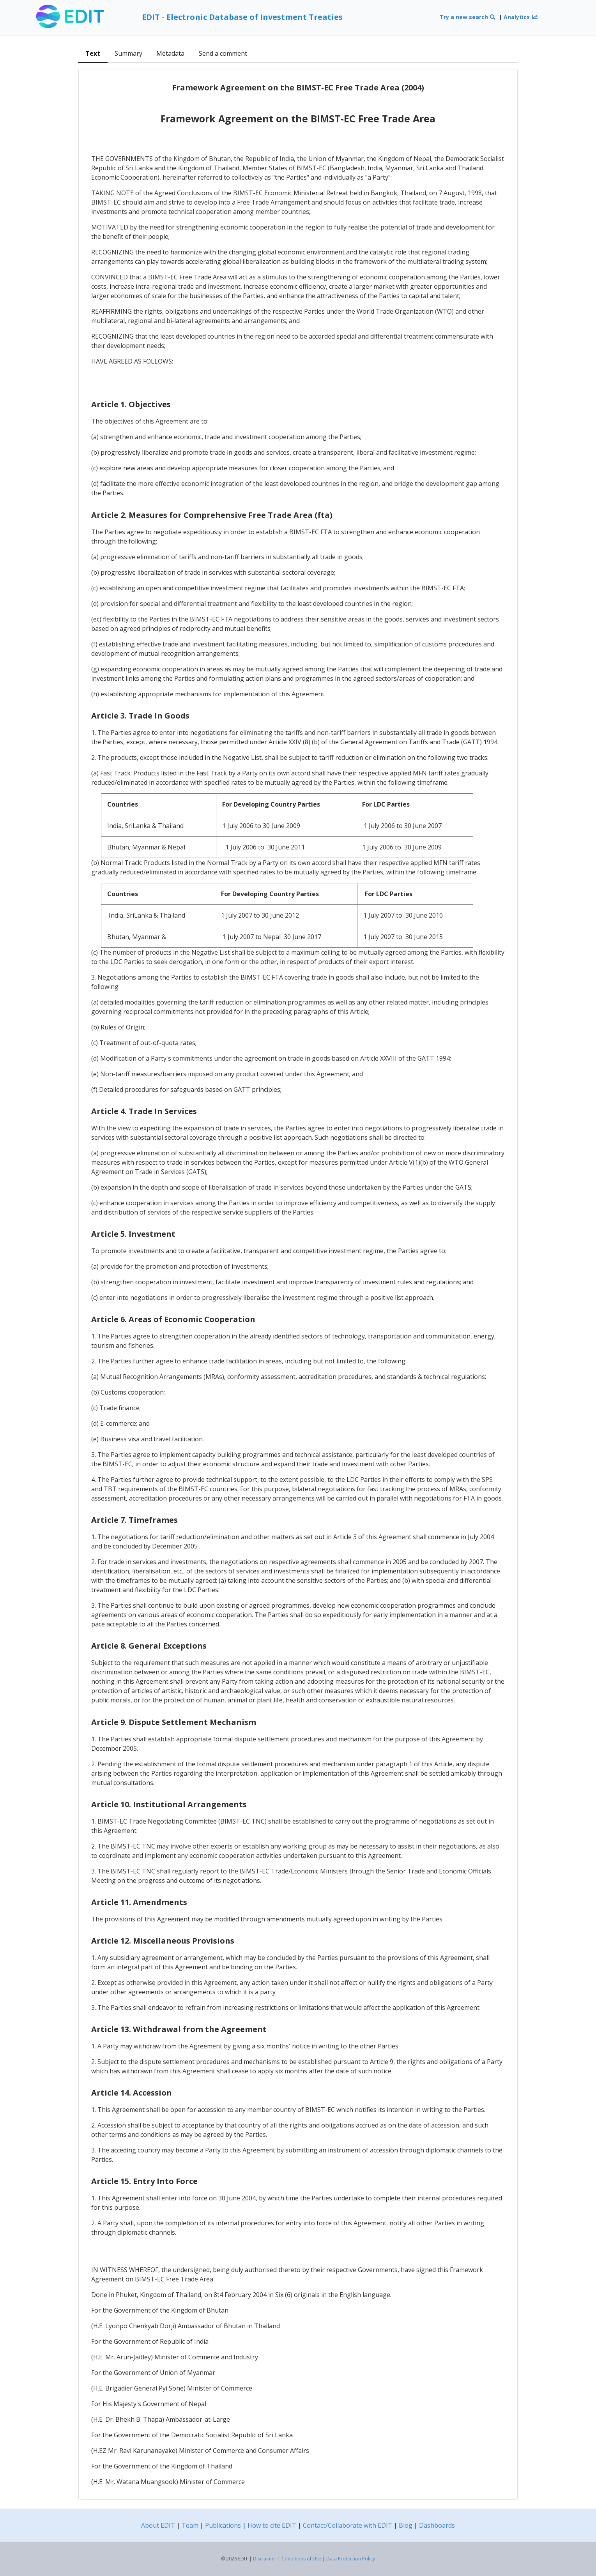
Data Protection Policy (350, 2558)
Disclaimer (264, 2558)
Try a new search (468, 17)
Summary (128, 53)
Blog (405, 2525)
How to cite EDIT (272, 2525)
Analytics (521, 17)
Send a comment (223, 53)
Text (92, 53)
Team (190, 2525)
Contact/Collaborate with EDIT (347, 2525)
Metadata (170, 53)
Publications (223, 2525)
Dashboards (437, 2525)
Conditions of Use (301, 2558)
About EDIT (158, 2525)
